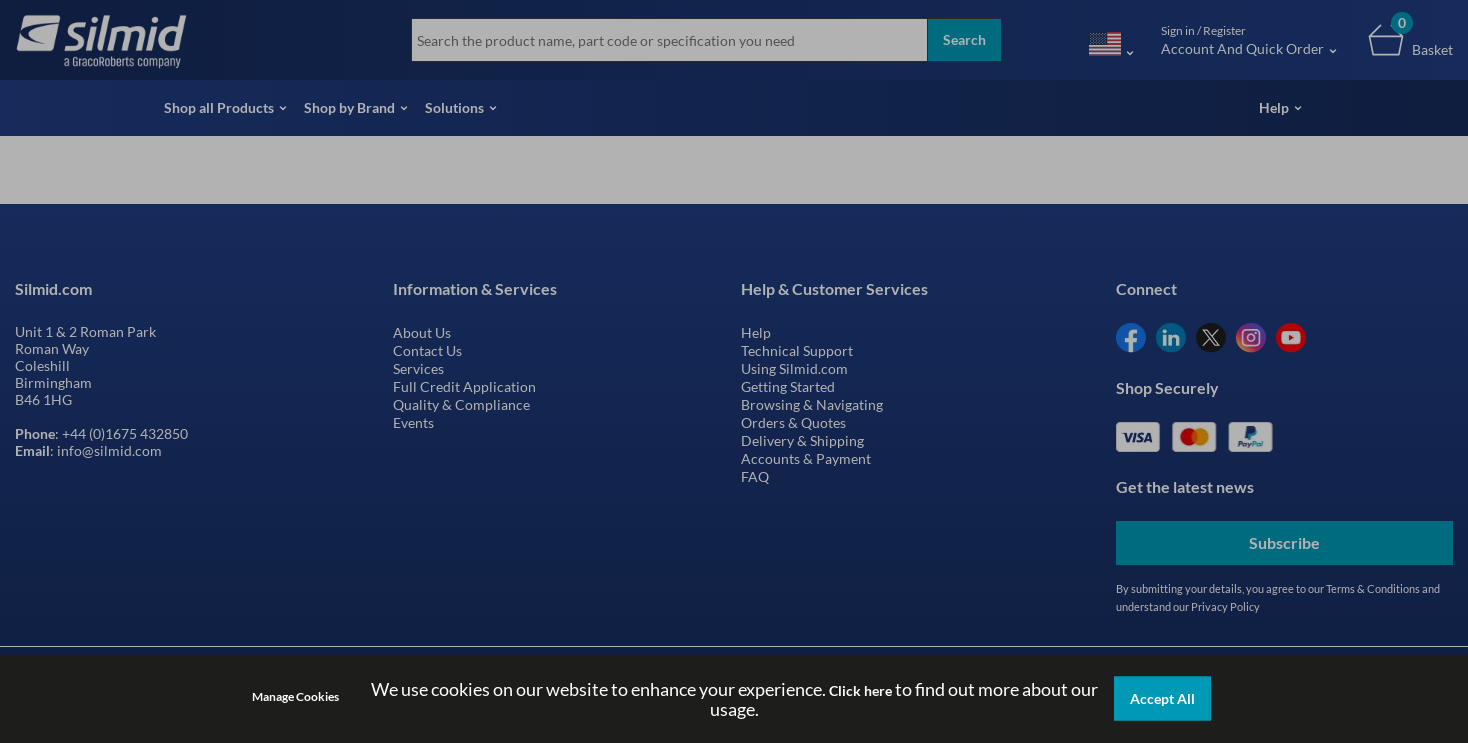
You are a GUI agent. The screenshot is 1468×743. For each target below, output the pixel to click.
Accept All (1162, 698)
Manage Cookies (295, 696)
